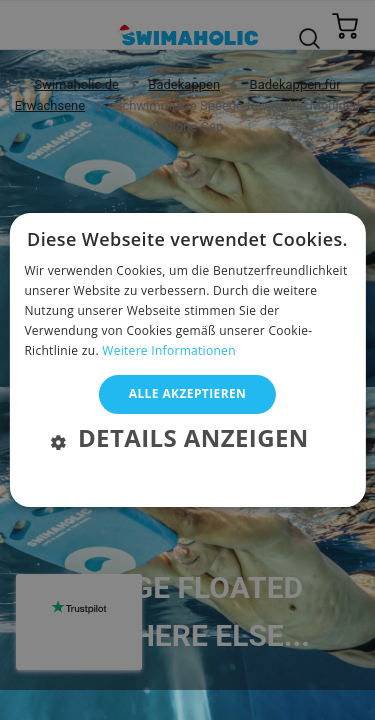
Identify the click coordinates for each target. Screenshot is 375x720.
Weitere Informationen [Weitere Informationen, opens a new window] (169, 350)
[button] (187, 440)
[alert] (187, 345)
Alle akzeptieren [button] (188, 393)
